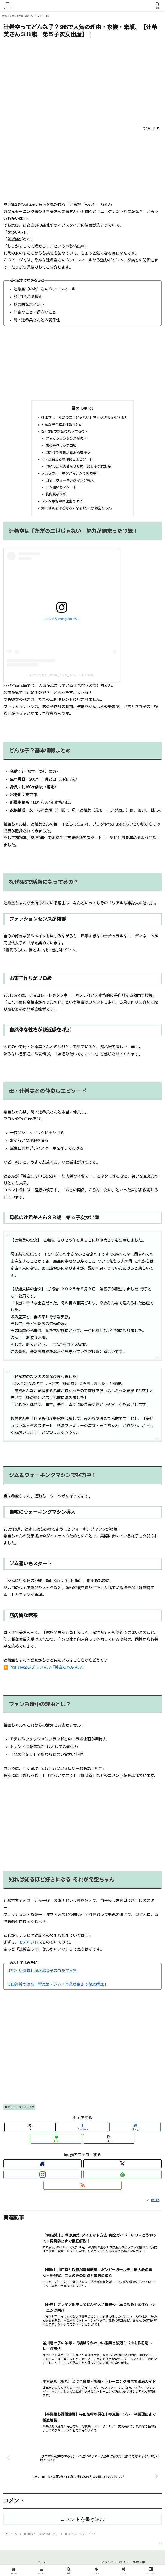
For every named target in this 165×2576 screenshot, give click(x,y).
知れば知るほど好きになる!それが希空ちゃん (76, 508)
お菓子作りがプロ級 (61, 445)
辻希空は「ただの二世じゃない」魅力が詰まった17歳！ (84, 417)
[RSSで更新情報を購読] (82, 2185)
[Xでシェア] (30, 2127)
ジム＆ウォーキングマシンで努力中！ (70, 473)
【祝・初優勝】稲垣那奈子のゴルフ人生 (42, 1970)
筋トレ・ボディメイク (19, 2107)
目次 (75, 408)
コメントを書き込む (83, 2519)
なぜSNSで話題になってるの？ (64, 431)
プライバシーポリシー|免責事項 (123, 2562)
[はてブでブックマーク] (135, 2127)
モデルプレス (30, 1942)
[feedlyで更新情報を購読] (122, 2174)
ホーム (42, 2562)
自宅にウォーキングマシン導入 (70, 480)
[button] (108, 2139)
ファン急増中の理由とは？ (61, 501)
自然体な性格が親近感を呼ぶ (68, 452)
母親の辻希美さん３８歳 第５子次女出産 (78, 466)
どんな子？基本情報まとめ (61, 424)
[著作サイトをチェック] (42, 2163)
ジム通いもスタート (61, 487)
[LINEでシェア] (56, 2139)
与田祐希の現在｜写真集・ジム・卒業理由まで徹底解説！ (57, 1984)
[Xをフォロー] (122, 2163)
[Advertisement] (82, 164)
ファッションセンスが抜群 (66, 438)
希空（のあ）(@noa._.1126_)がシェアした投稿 (61, 675)
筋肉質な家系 (56, 494)
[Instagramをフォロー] (42, 2174)
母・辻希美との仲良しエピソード (67, 459)
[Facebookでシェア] (82, 2127)
